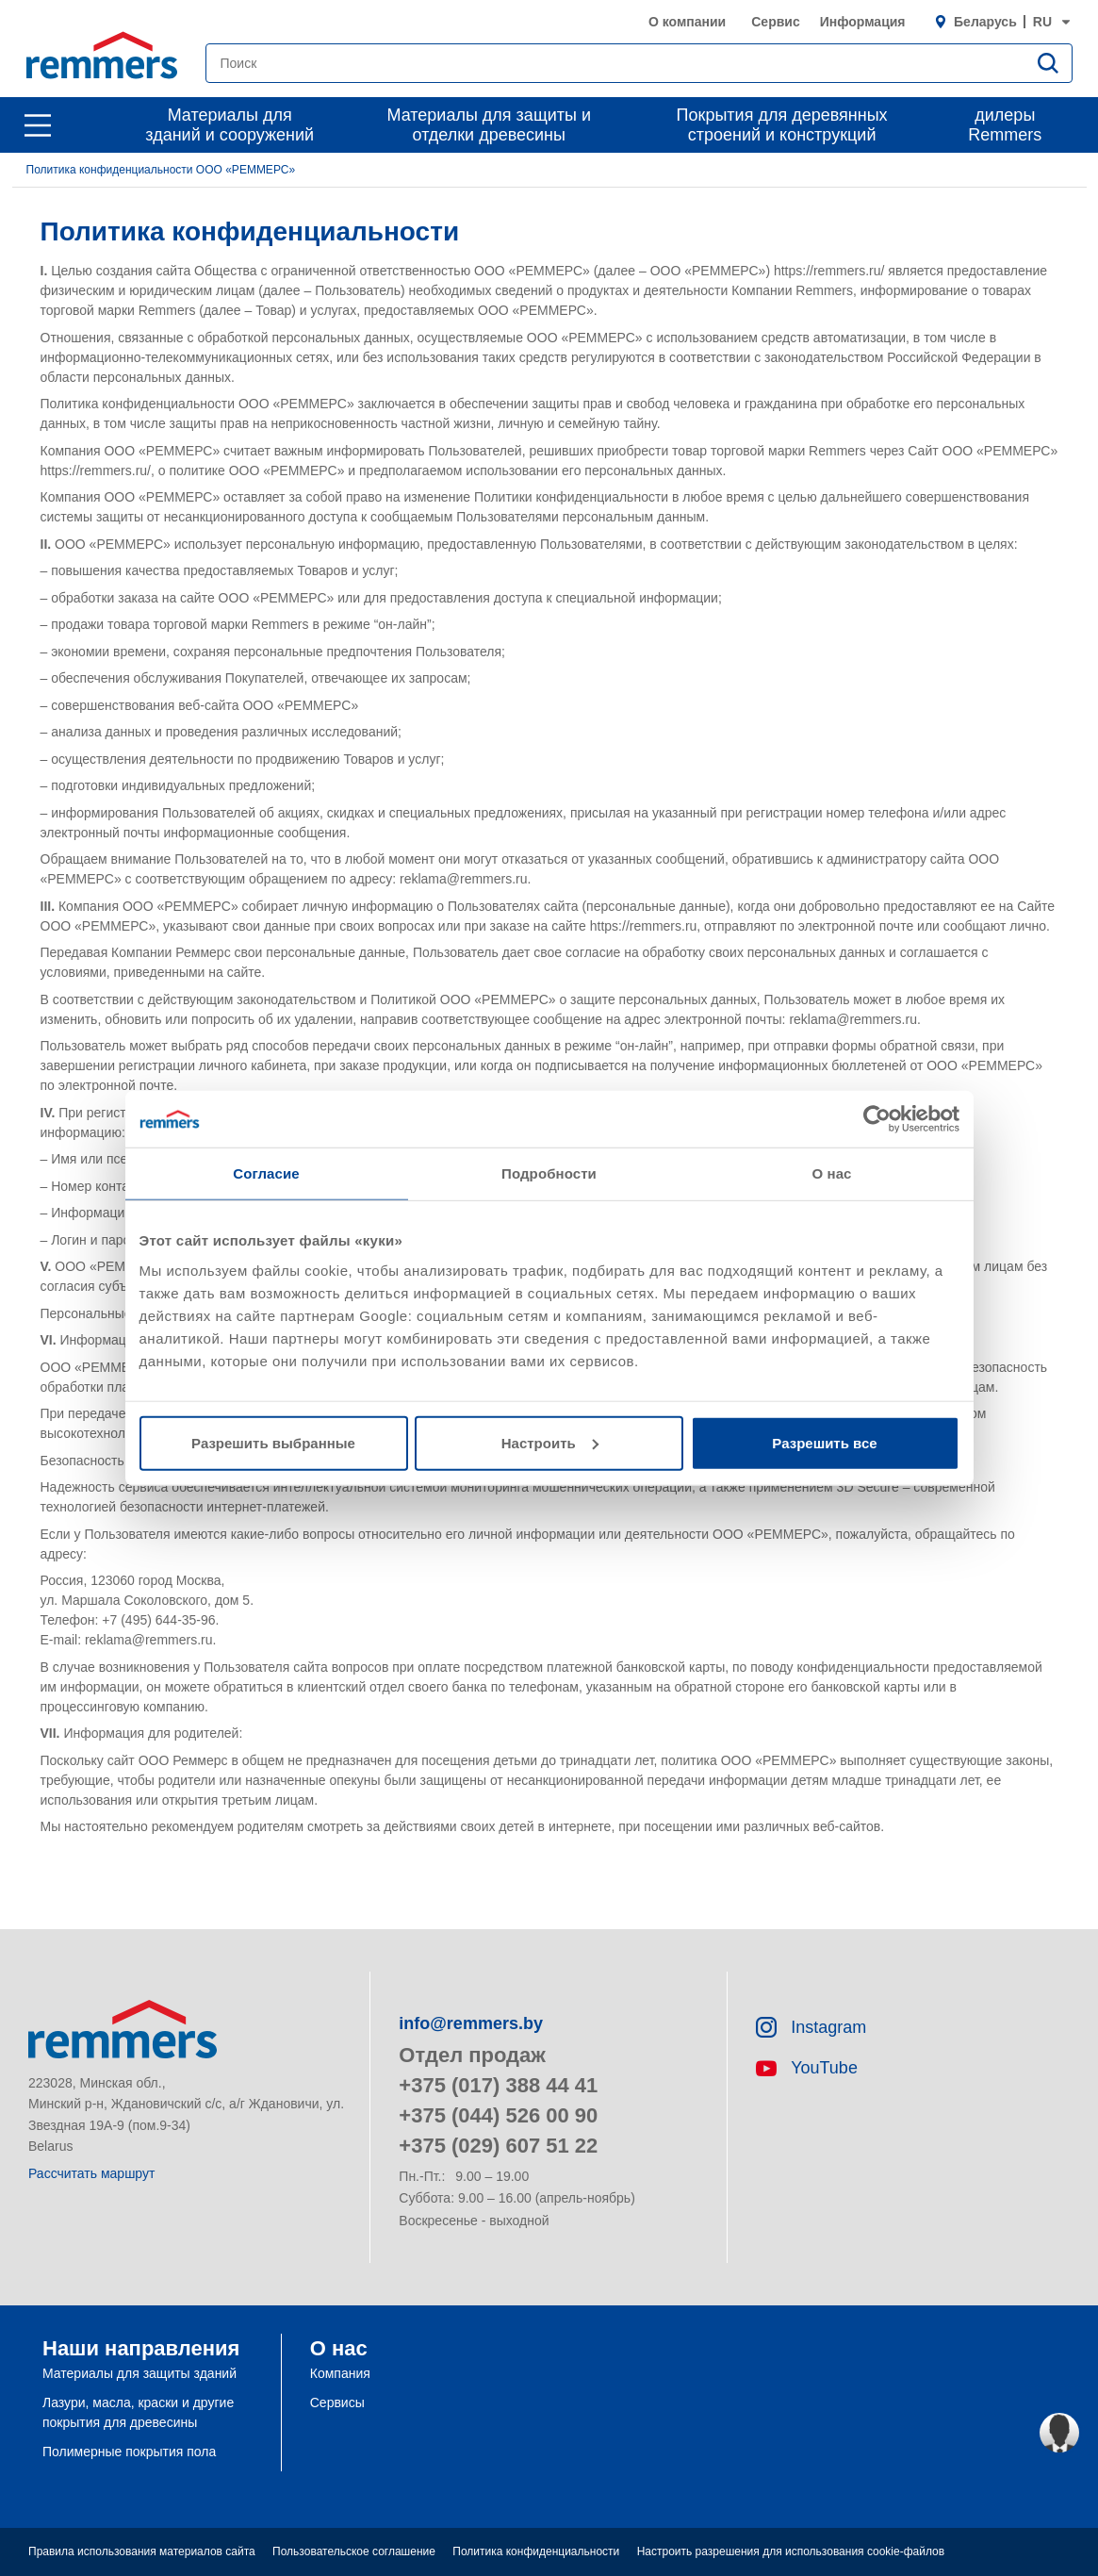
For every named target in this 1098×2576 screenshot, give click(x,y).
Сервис (775, 21)
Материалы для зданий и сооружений (229, 125)
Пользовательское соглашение (353, 2551)
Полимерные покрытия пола (129, 2451)
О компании (687, 21)
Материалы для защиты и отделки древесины (488, 125)
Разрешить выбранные (273, 1442)
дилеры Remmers (1004, 125)
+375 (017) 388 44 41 (498, 2085)
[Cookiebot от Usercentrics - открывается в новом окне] (877, 1119)
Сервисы (337, 2402)
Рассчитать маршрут (91, 2173)
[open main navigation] (38, 125)
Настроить (549, 1442)
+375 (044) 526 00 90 (498, 2115)
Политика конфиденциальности (535, 2551)
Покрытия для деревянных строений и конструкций (782, 125)
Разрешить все (824, 1442)
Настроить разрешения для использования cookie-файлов (790, 2551)
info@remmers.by (471, 2023)
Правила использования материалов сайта (141, 2551)
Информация (863, 21)
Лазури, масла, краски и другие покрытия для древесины (138, 2412)
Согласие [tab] (266, 1173)
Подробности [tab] (549, 1173)
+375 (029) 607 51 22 (498, 2145)
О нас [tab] (831, 1173)
